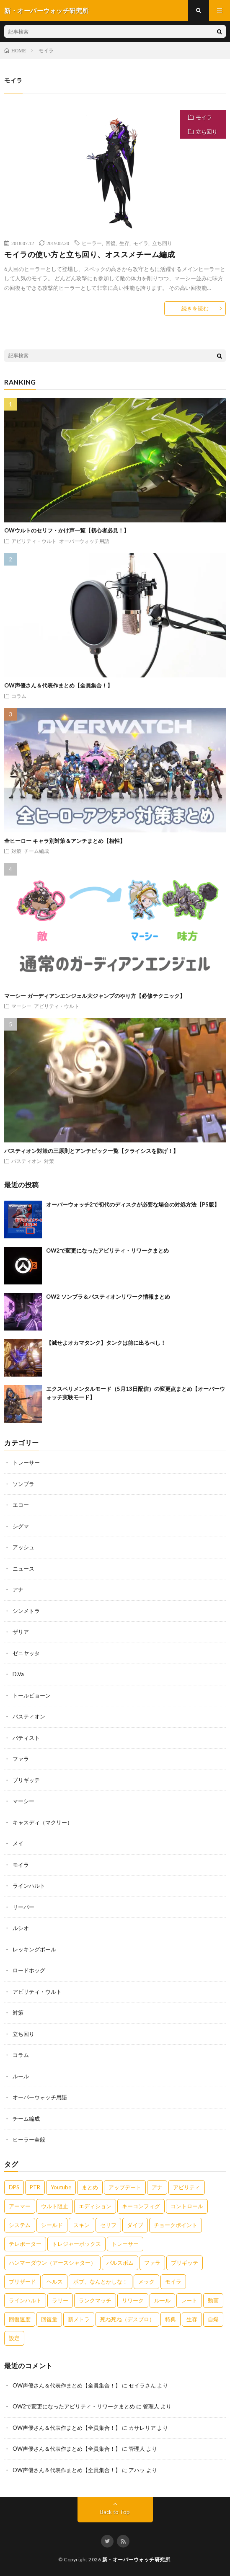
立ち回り (206, 131)
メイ (18, 1843)
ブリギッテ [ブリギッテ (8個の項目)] (184, 2262)
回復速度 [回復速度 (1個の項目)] (20, 2319)
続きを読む (195, 308)
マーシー (21, 1005)
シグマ (21, 1526)
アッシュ (23, 1547)
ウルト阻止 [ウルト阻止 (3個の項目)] (54, 2206)
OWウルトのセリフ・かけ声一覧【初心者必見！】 (66, 530)
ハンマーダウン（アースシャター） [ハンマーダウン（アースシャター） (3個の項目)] (52, 2262)
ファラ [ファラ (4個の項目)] (152, 2262)
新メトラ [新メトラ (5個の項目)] (79, 2319)
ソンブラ (23, 1483)
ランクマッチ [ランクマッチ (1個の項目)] (95, 2300)
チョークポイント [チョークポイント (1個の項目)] (175, 2225)
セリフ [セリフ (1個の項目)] (108, 2225)
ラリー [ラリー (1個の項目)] (60, 2300)
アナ (18, 1589)
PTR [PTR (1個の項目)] (35, 2187)
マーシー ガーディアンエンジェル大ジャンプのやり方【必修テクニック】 (94, 995)
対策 (16, 850)
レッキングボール (34, 1949)
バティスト (26, 1737)
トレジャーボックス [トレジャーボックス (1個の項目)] (76, 2243)
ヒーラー (92, 242)
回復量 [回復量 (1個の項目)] (49, 2319)
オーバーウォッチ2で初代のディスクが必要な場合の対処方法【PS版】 (133, 1204)
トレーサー (26, 1462)
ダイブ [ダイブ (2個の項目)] (135, 2225)
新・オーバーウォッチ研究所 (136, 2559)
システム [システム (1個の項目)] (20, 2225)
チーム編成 (36, 850)
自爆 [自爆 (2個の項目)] (213, 2319)
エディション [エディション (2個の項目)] (95, 2206)
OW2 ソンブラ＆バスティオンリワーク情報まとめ (108, 1296)
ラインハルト (29, 1885)
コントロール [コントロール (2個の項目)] (187, 2206)
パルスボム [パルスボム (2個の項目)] (120, 2262)
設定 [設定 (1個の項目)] (14, 2338)
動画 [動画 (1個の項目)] (213, 2300)
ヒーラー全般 (29, 2139)
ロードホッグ (29, 1970)
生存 (124, 242)
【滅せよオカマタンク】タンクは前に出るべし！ (106, 1342)
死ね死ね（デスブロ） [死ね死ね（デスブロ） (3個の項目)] (127, 2319)
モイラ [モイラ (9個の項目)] (173, 2281)
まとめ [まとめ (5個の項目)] (90, 2187)
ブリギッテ (26, 1780)
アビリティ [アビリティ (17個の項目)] (186, 2187)
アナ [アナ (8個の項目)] (157, 2187)
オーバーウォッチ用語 (84, 540)
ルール (21, 2076)
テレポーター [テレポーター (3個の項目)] (25, 2243)
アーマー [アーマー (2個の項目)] (20, 2206)
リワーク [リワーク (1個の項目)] (133, 2300)
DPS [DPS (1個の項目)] (14, 2187)
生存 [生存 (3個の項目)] (191, 2319)
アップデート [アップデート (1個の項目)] (125, 2187)
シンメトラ (26, 1610)
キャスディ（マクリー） (42, 1822)
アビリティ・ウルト (34, 540)
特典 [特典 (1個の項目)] (170, 2319)
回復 (111, 242)
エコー (21, 1504)
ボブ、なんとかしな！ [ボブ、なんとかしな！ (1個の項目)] (100, 2281)
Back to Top (115, 2512)
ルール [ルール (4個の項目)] (162, 2300)
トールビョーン (32, 1695)
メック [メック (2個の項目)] (146, 2281)
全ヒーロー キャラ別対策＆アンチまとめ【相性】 (64, 840)
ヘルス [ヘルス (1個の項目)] (55, 2281)
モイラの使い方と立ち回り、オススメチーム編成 (89, 254)
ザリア (21, 1631)
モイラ (204, 117)
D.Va (18, 1674)
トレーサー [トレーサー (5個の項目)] (125, 2243)
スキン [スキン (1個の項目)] (81, 2225)
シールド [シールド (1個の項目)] (52, 2225)
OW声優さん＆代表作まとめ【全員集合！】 (58, 685)
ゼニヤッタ (26, 1653)
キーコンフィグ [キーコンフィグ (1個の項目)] (141, 2206)
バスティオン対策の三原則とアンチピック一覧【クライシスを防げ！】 (91, 1150)
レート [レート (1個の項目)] (189, 2300)
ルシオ (21, 1928)
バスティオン (26, 1160)
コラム (18, 695)
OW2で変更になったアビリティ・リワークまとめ (107, 1250)
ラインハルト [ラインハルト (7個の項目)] (25, 2300)
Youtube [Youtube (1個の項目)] (61, 2187)
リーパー (23, 1907)
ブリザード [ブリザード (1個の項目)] (22, 2281)
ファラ (21, 1758)
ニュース (23, 1568)
